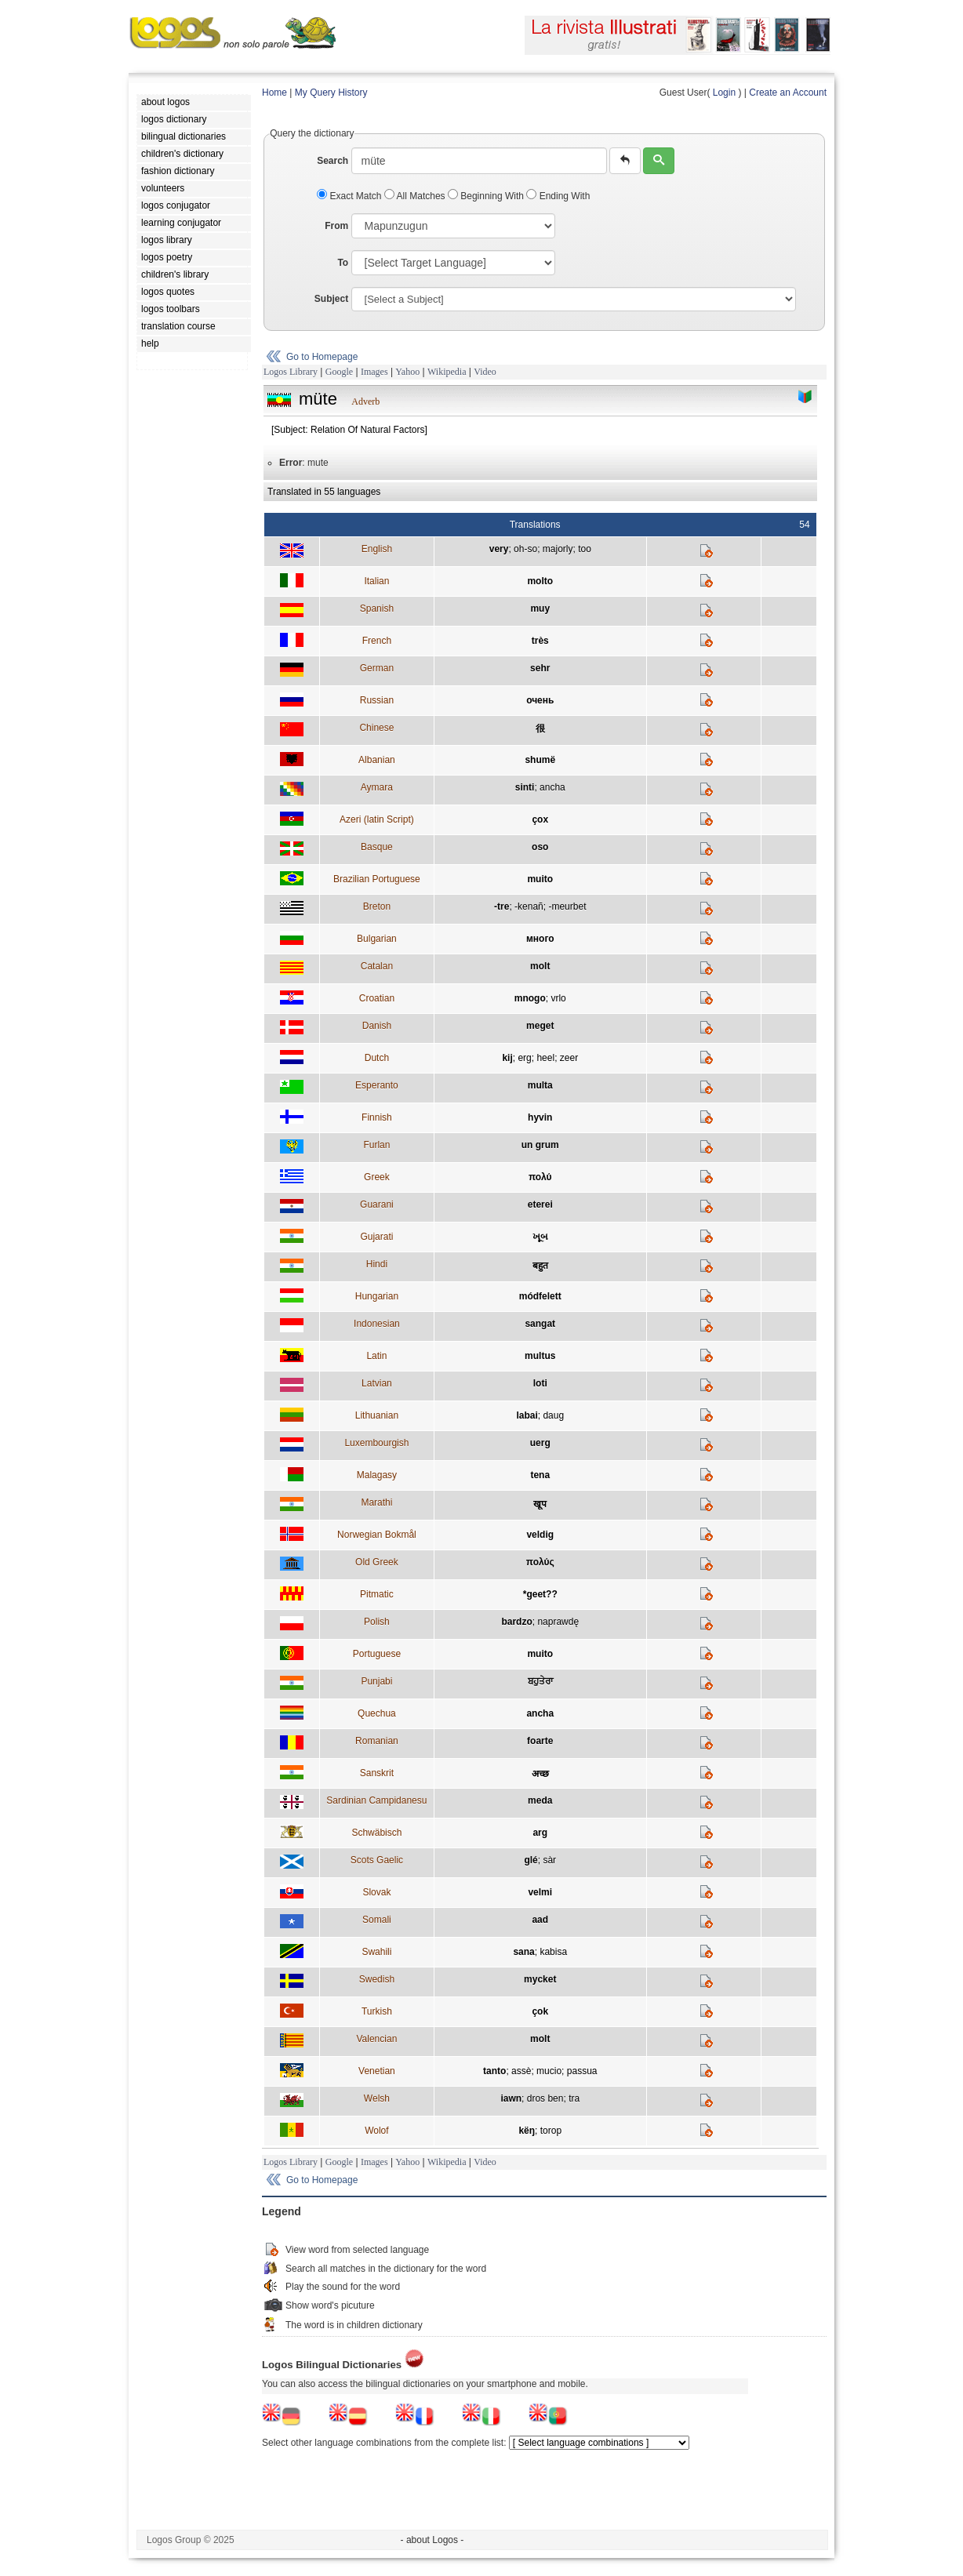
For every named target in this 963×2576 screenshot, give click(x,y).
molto (540, 581)
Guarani (377, 1204)
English (377, 548)
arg (539, 1832)
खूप (540, 1504)
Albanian (376, 759)
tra (574, 2098)
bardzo (516, 1621)
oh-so (525, 548)
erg (524, 1057)
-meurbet (567, 906)
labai (526, 1415)
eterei (540, 1204)
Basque (377, 846)
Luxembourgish (376, 1442)
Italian (376, 581)
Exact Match (350, 196)
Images (374, 371)
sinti (525, 787)
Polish (377, 1621)
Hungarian (376, 1296)
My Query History (331, 92)
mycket (540, 1979)
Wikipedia (447, 371)
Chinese (376, 727)
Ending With (558, 196)
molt (540, 966)
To (342, 262)
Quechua (377, 1713)
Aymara (377, 787)
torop (550, 2130)
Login (724, 92)
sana (523, 1951)
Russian (377, 700)
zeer (569, 1057)
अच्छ (540, 1773)
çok (540, 2011)
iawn (510, 2098)
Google (339, 371)
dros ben (545, 2098)
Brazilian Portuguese (376, 879)
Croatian (376, 998)
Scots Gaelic (377, 1860)
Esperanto (376, 1085)
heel (545, 1057)
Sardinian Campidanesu (376, 1800)
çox (540, 819)
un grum (540, 1144)
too (584, 548)
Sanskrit (377, 1773)
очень (540, 700)
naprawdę (558, 1621)
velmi (540, 1892)
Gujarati (376, 1236)
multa (540, 1085)
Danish (376, 1025)
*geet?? (540, 1594)
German (377, 668)
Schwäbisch (376, 1832)
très (540, 640)
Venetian (376, 2071)
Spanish (377, 608)
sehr (540, 668)
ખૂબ (540, 1236)
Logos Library (290, 371)
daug (553, 1415)
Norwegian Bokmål (376, 1534)
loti (540, 1383)
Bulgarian (377, 938)
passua (582, 2071)
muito (540, 879)
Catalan (377, 966)
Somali (376, 1919)
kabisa (553, 1951)
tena (540, 1475)
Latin (376, 1355)
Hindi (376, 1264)
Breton (377, 906)
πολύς (540, 1562)
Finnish (377, 1117)
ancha (552, 787)
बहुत (540, 1265)
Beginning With (487, 196)
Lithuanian (376, 1415)
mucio (548, 2071)
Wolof (376, 2130)
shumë (540, 759)
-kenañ (528, 906)
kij (507, 1057)
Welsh (377, 2098)
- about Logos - (432, 2539)
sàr (549, 1860)
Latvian (377, 1383)
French (376, 640)
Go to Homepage (322, 356)
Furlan (376, 1144)
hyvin (540, 1117)
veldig (540, 1534)
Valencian (376, 2038)
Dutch (377, 1057)
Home (274, 92)
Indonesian (377, 1323)
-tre (501, 906)
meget (540, 1025)
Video (485, 371)
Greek (377, 1177)
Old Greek (376, 1562)
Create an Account (788, 92)
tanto (494, 2071)
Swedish (376, 1979)
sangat (540, 1323)
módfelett (540, 1296)
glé (530, 1860)
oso (540, 846)
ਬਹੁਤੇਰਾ (540, 1681)
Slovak (376, 1892)
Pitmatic (377, 1594)
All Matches (416, 196)
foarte (540, 1740)
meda (540, 1800)
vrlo (558, 998)
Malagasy (377, 1475)
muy (540, 608)
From (336, 225)
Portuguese (377, 1653)
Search (332, 160)
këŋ (526, 2130)
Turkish (377, 2011)
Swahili (376, 1951)
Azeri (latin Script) (377, 819)
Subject (331, 298)
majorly (558, 548)
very (499, 548)
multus (540, 1355)
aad (540, 1919)
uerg (540, 1442)
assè (521, 2071)
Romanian (376, 1740)
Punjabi (376, 1681)
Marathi (376, 1502)
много (540, 938)
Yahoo (407, 371)
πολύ (540, 1177)
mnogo (530, 998)
